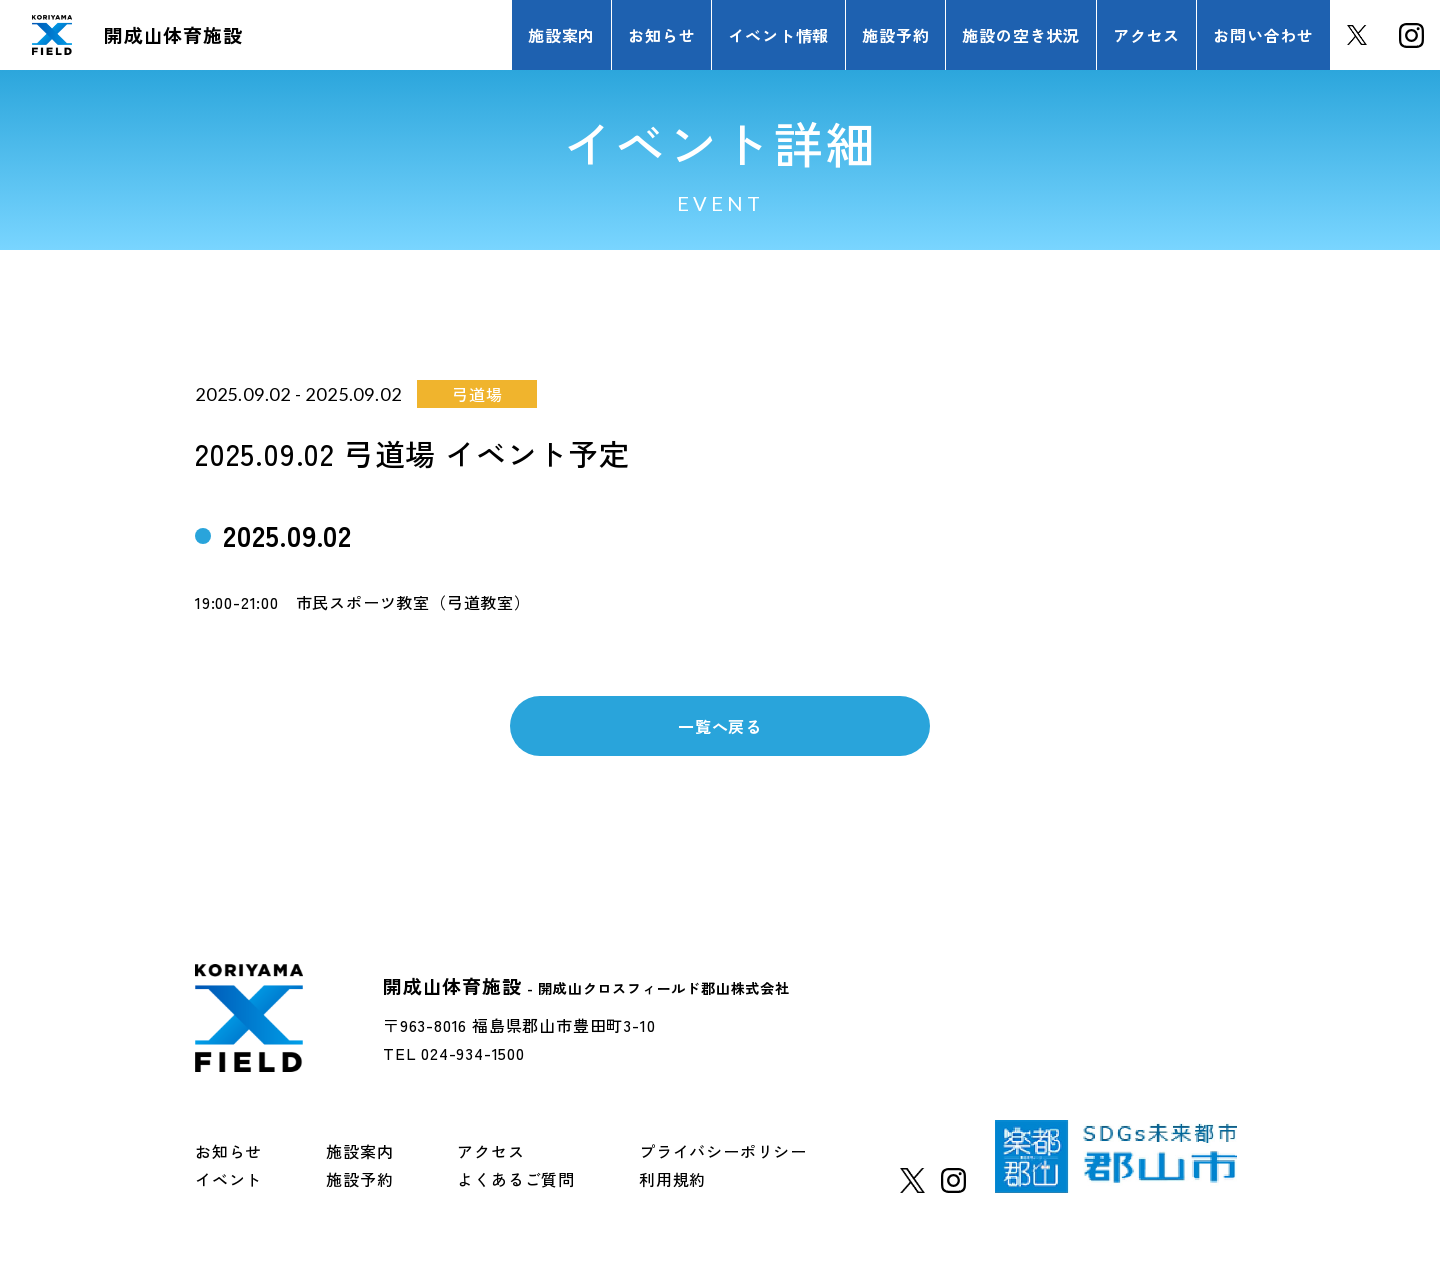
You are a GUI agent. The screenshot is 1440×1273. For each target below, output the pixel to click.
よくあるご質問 (516, 1179)
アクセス (490, 1151)
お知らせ (228, 1151)
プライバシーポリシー (723, 1151)
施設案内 (359, 1151)
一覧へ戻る (720, 726)
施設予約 (359, 1179)
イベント (228, 1179)
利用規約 (672, 1179)
